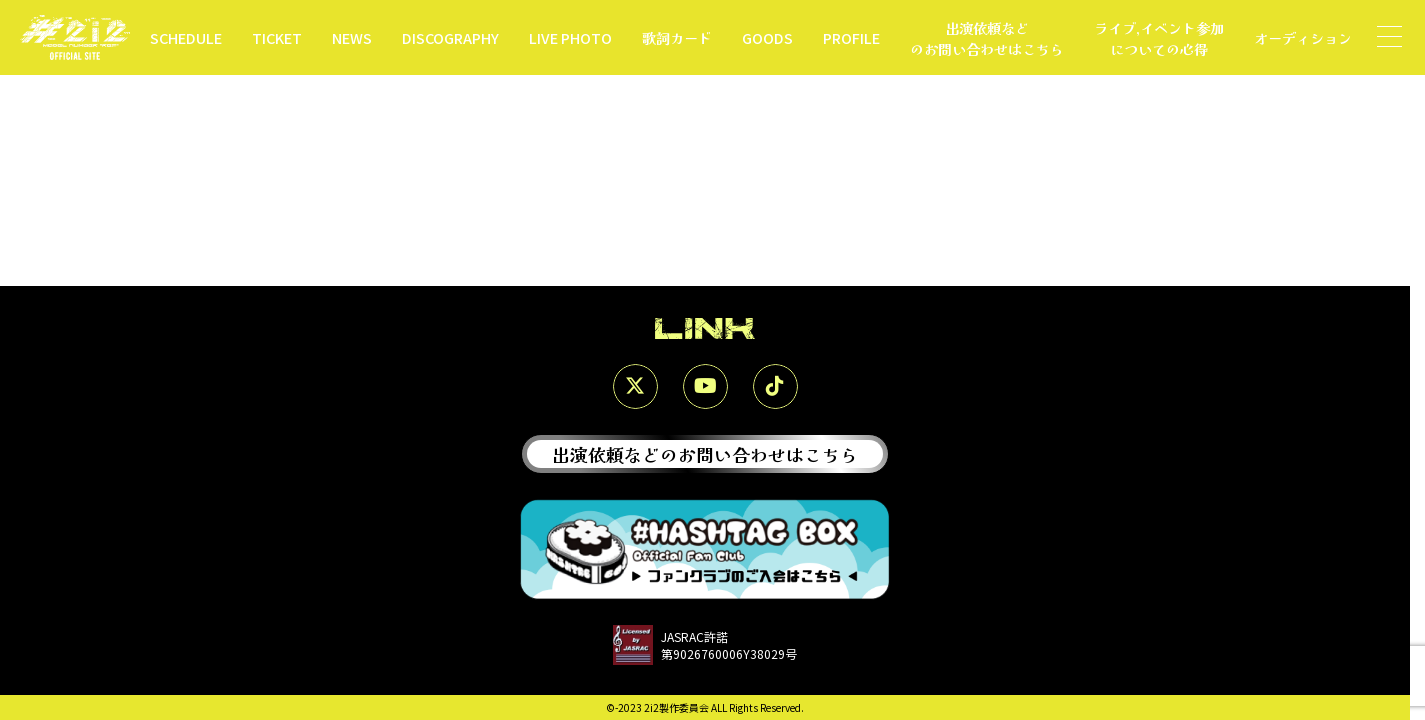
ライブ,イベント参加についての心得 (1159, 38)
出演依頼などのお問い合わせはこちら (987, 38)
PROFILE (851, 37)
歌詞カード (677, 37)
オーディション (1303, 37)
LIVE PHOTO (570, 37)
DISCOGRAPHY (450, 37)
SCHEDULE (186, 37)
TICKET (277, 37)
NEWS (352, 37)
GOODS (767, 37)
